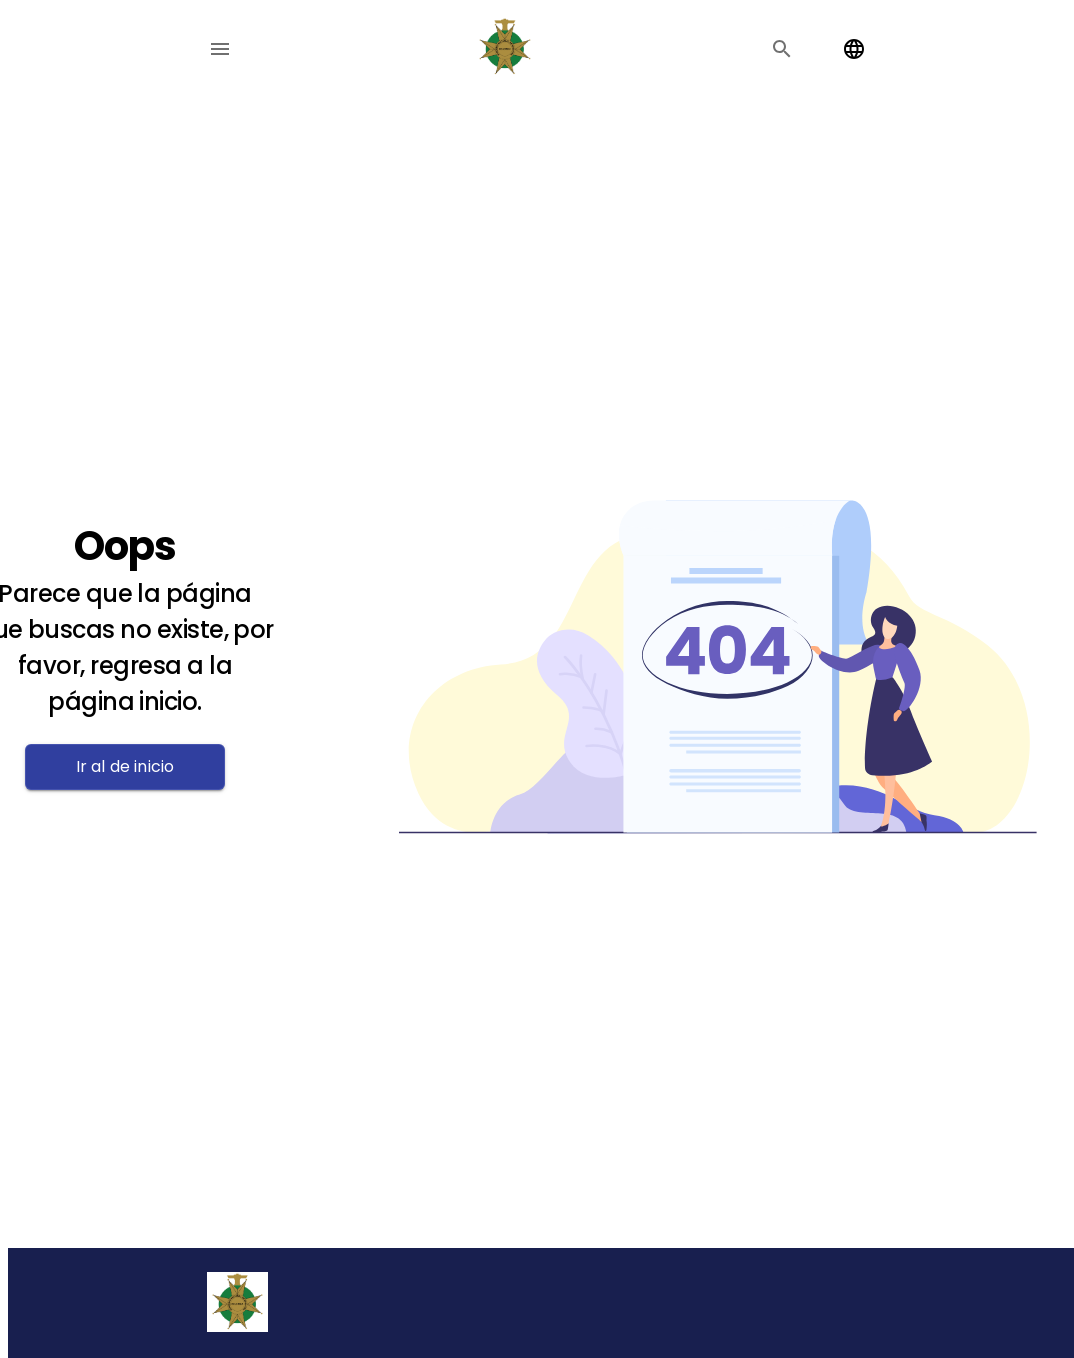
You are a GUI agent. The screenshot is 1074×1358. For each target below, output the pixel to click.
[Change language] (854, 49)
